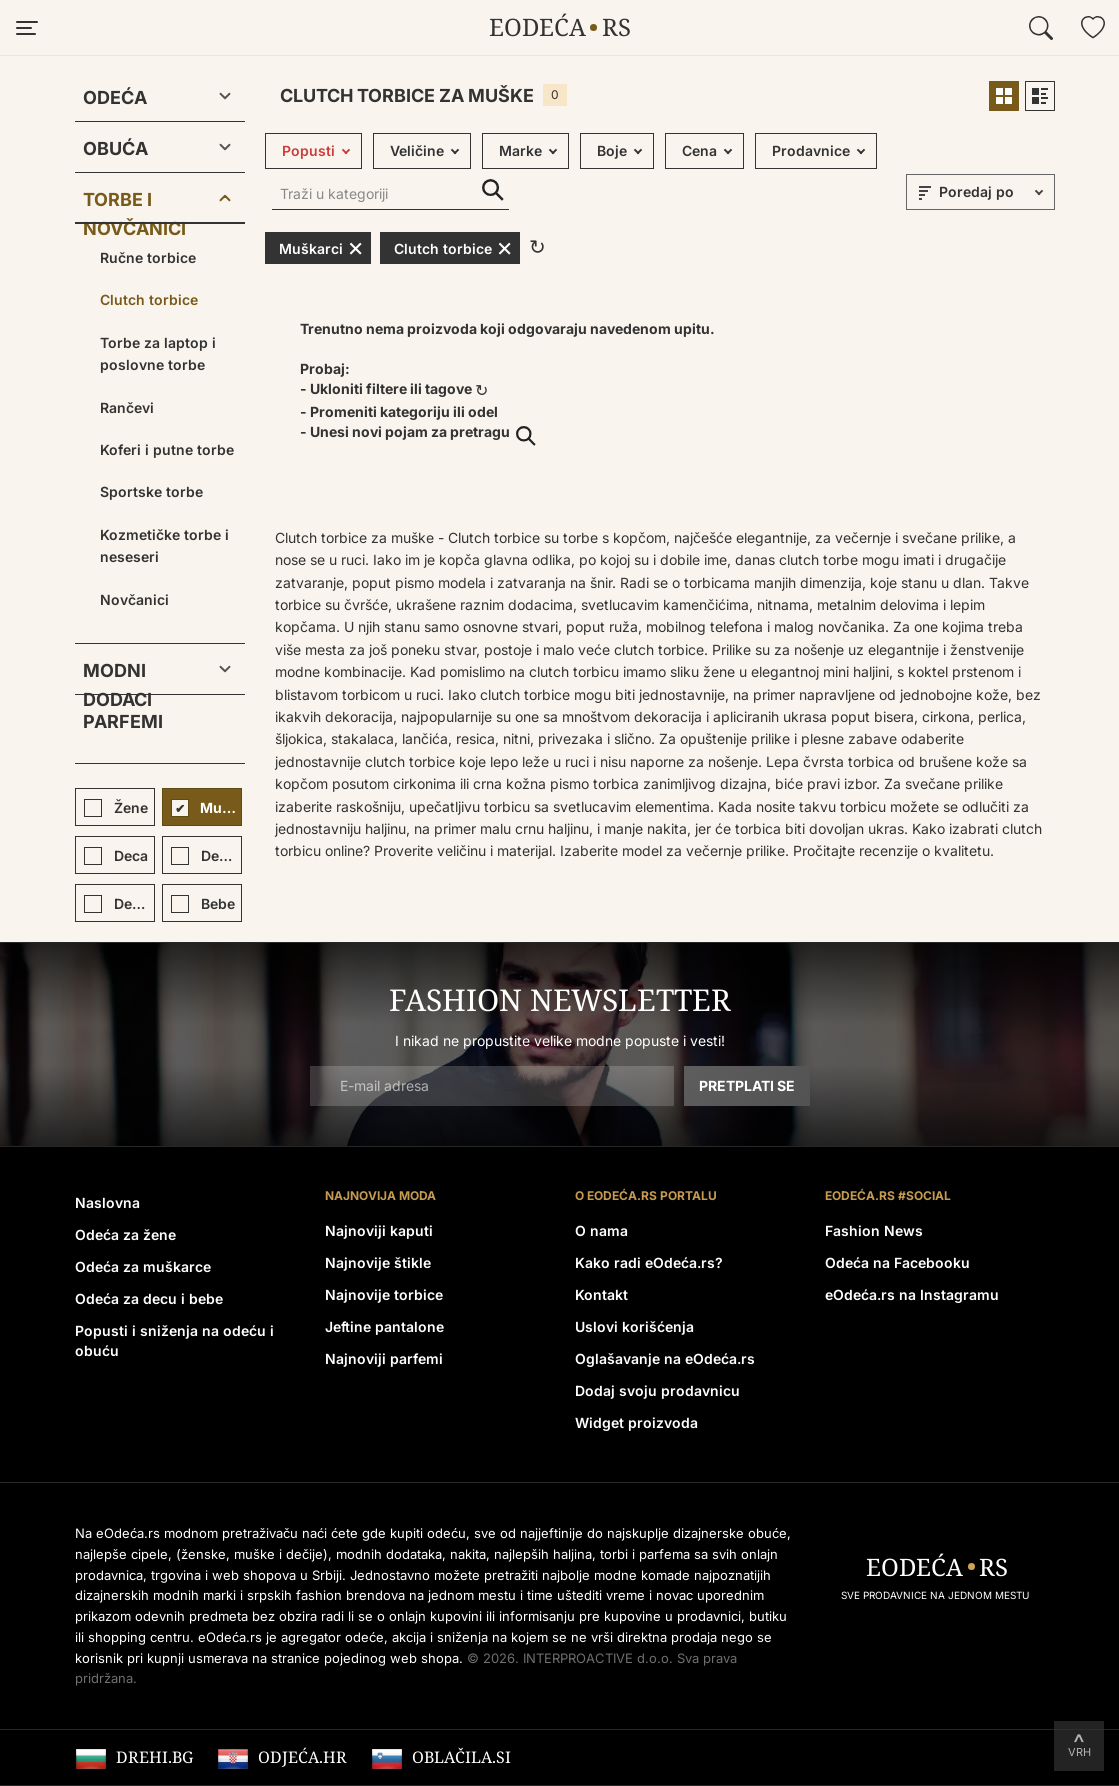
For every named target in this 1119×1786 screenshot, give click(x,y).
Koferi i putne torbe (167, 449)
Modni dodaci (117, 674)
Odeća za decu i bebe (149, 1298)
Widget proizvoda (636, 1422)
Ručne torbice (148, 257)
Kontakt (601, 1294)
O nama (601, 1230)
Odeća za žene (125, 1234)
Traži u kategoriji (493, 190)
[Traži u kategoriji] (390, 195)
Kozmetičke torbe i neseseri (164, 545)
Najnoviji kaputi (379, 1230)
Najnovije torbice (384, 1294)
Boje (612, 150)
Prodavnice (811, 150)
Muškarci (321, 248)
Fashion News (874, 1230)
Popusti (308, 150)
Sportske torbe (151, 491)
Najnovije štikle (378, 1262)
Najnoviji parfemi (384, 1358)
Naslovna (107, 1202)
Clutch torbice (149, 299)
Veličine (417, 150)
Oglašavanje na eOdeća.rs (665, 1358)
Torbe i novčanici (134, 203)
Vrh (1079, 1752)
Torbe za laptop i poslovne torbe (158, 353)
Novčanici (134, 599)
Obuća (115, 148)
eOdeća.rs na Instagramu (912, 1294)
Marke (520, 150)
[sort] (994, 192)
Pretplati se (747, 1085)
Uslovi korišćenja (634, 1326)
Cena (699, 150)
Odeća (115, 97)
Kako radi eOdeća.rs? (649, 1262)
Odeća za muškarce (143, 1266)
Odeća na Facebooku (897, 1262)
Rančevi (127, 407)
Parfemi (123, 721)
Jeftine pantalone (384, 1326)
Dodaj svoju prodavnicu (657, 1390)
